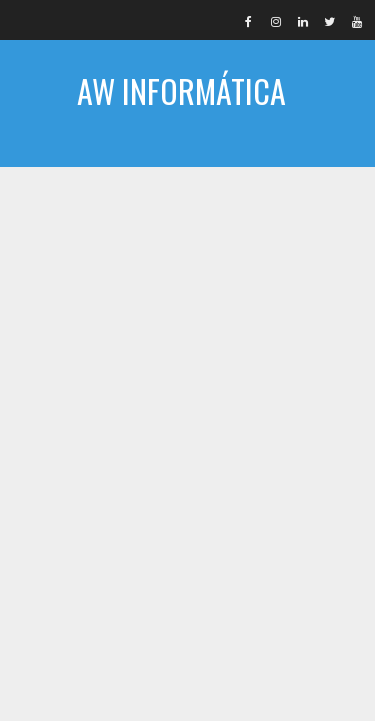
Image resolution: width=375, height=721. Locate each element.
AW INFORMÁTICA (181, 90)
